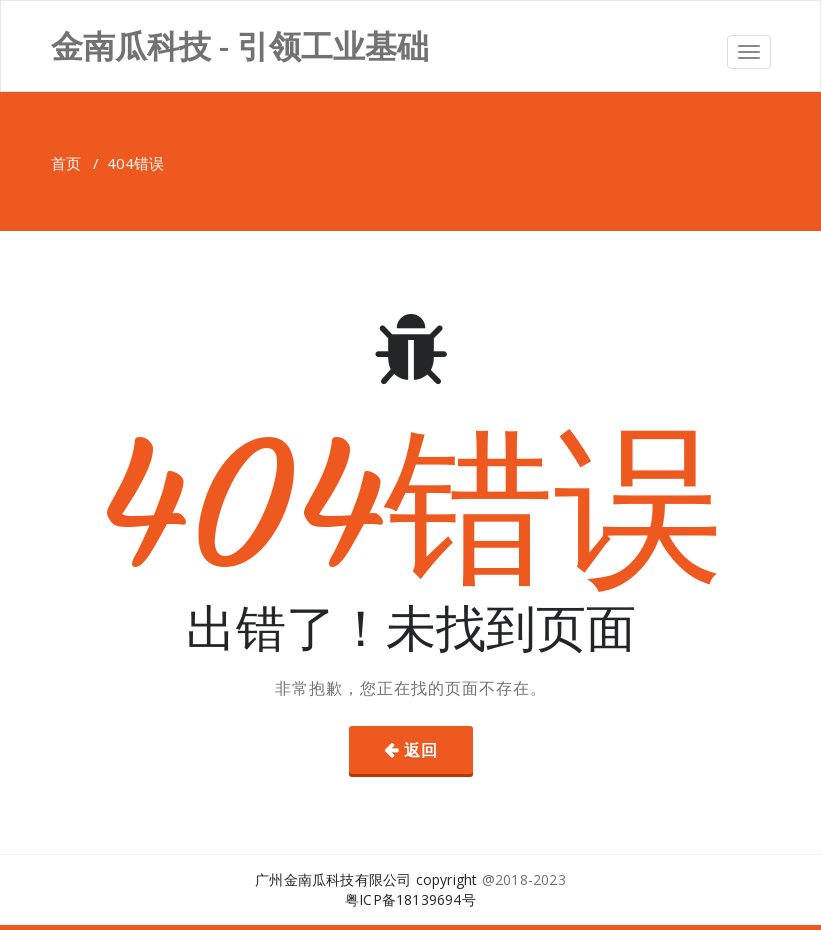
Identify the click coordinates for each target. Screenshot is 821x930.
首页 (66, 163)
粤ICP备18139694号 (410, 899)
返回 (421, 750)
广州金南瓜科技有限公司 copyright (366, 879)
